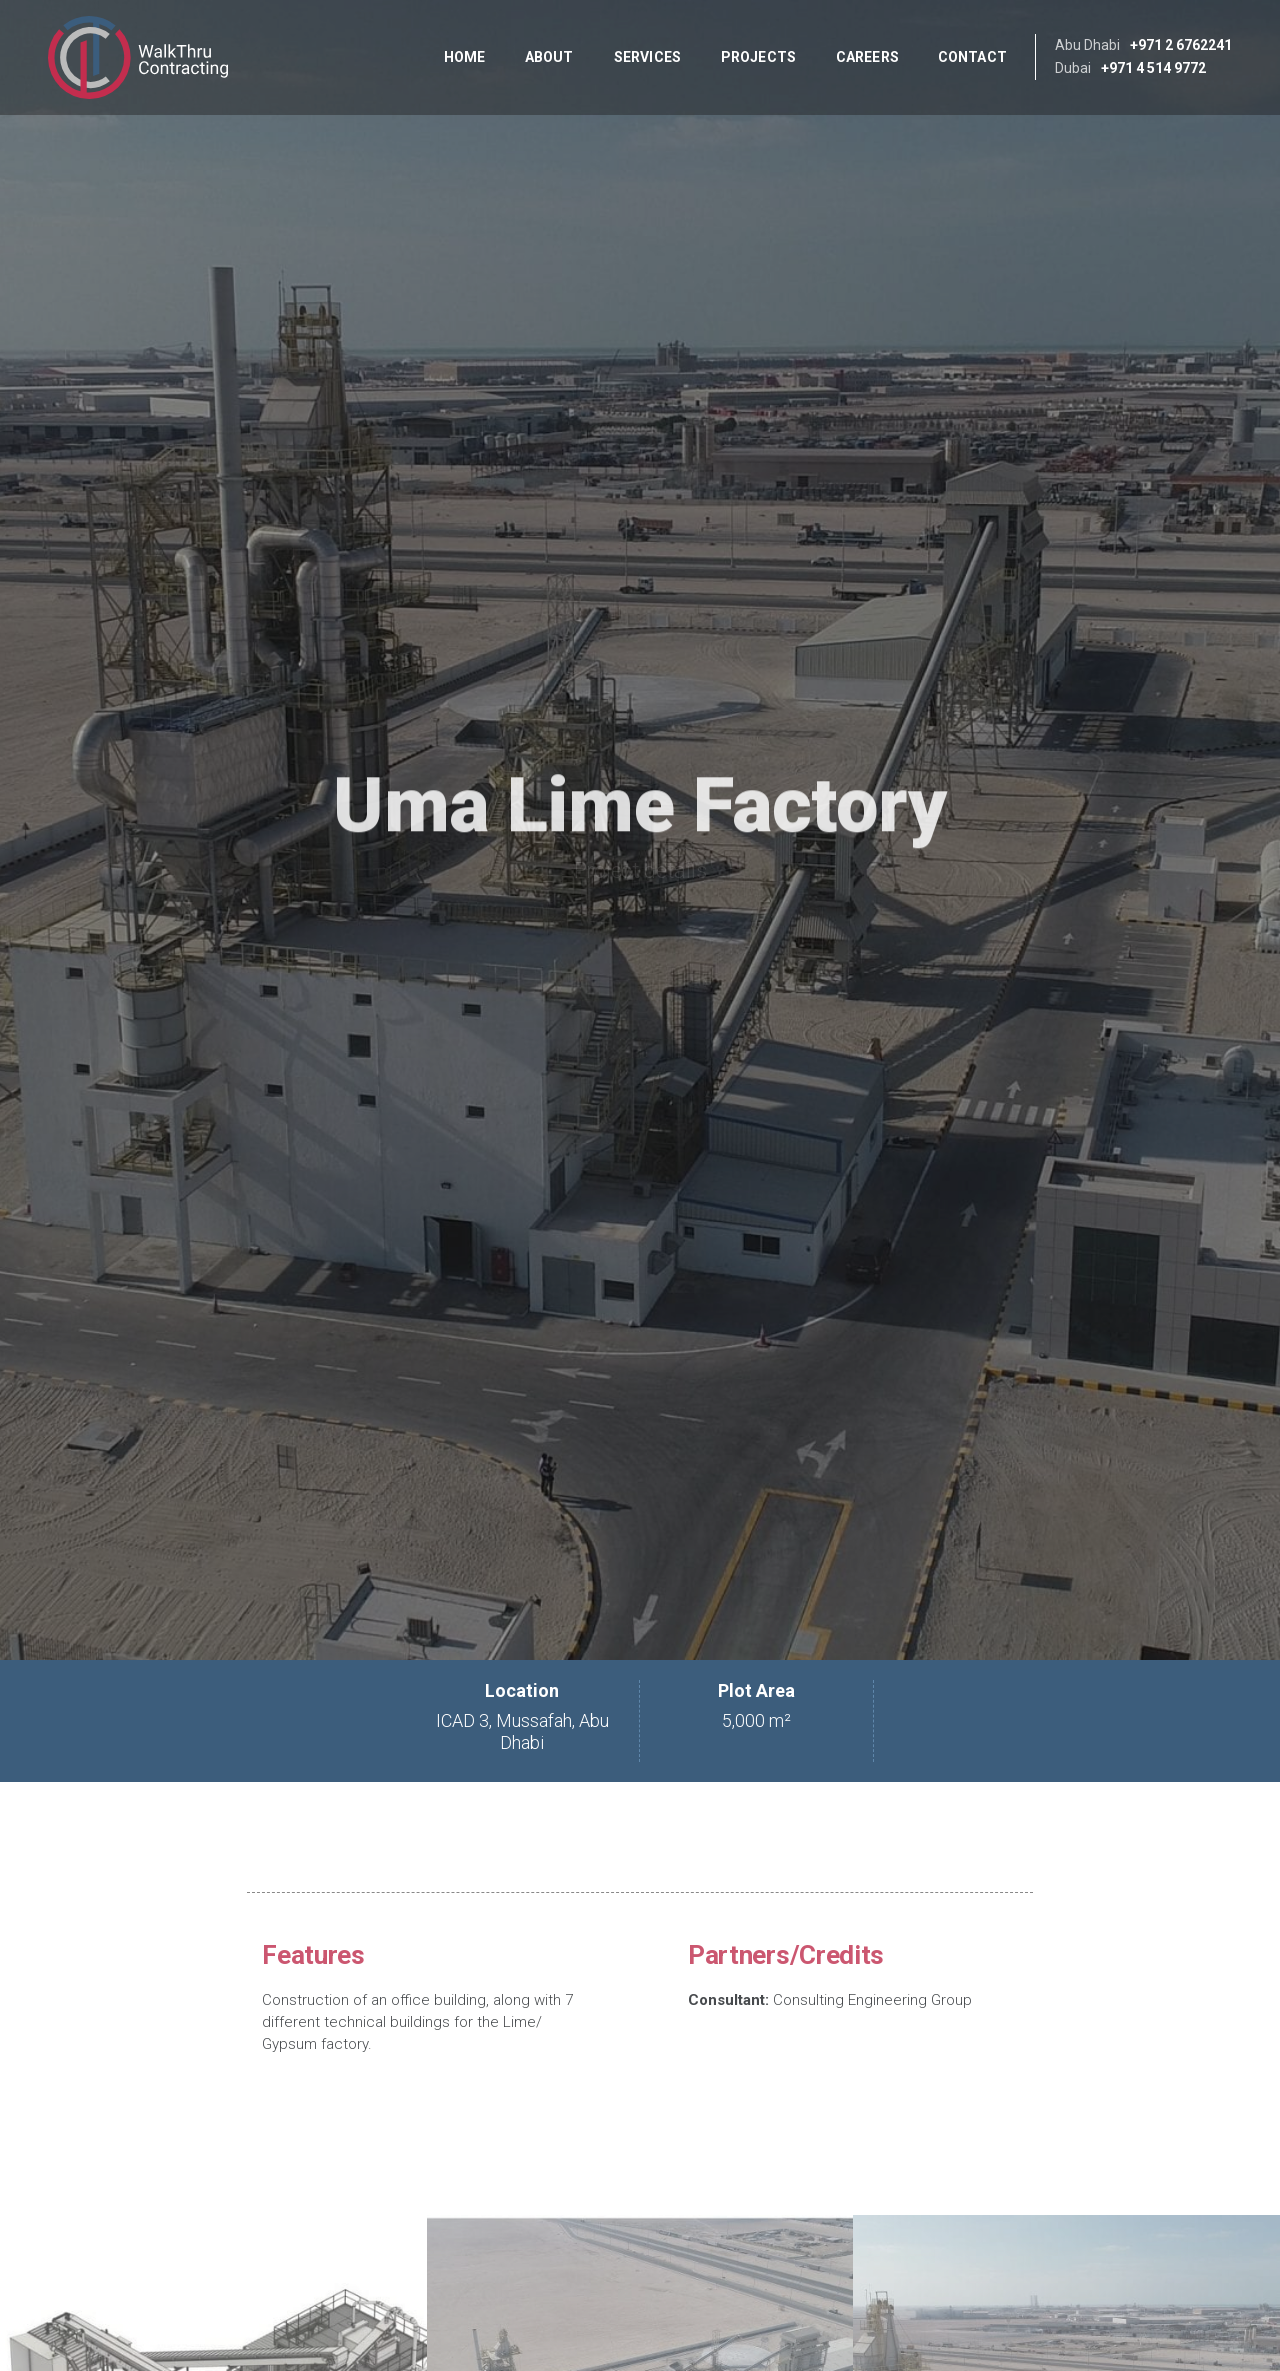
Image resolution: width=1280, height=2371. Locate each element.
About (549, 57)
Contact (972, 57)
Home (464, 57)
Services (647, 57)
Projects (758, 57)
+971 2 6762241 (1181, 45)
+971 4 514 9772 (1153, 68)
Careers (867, 57)
